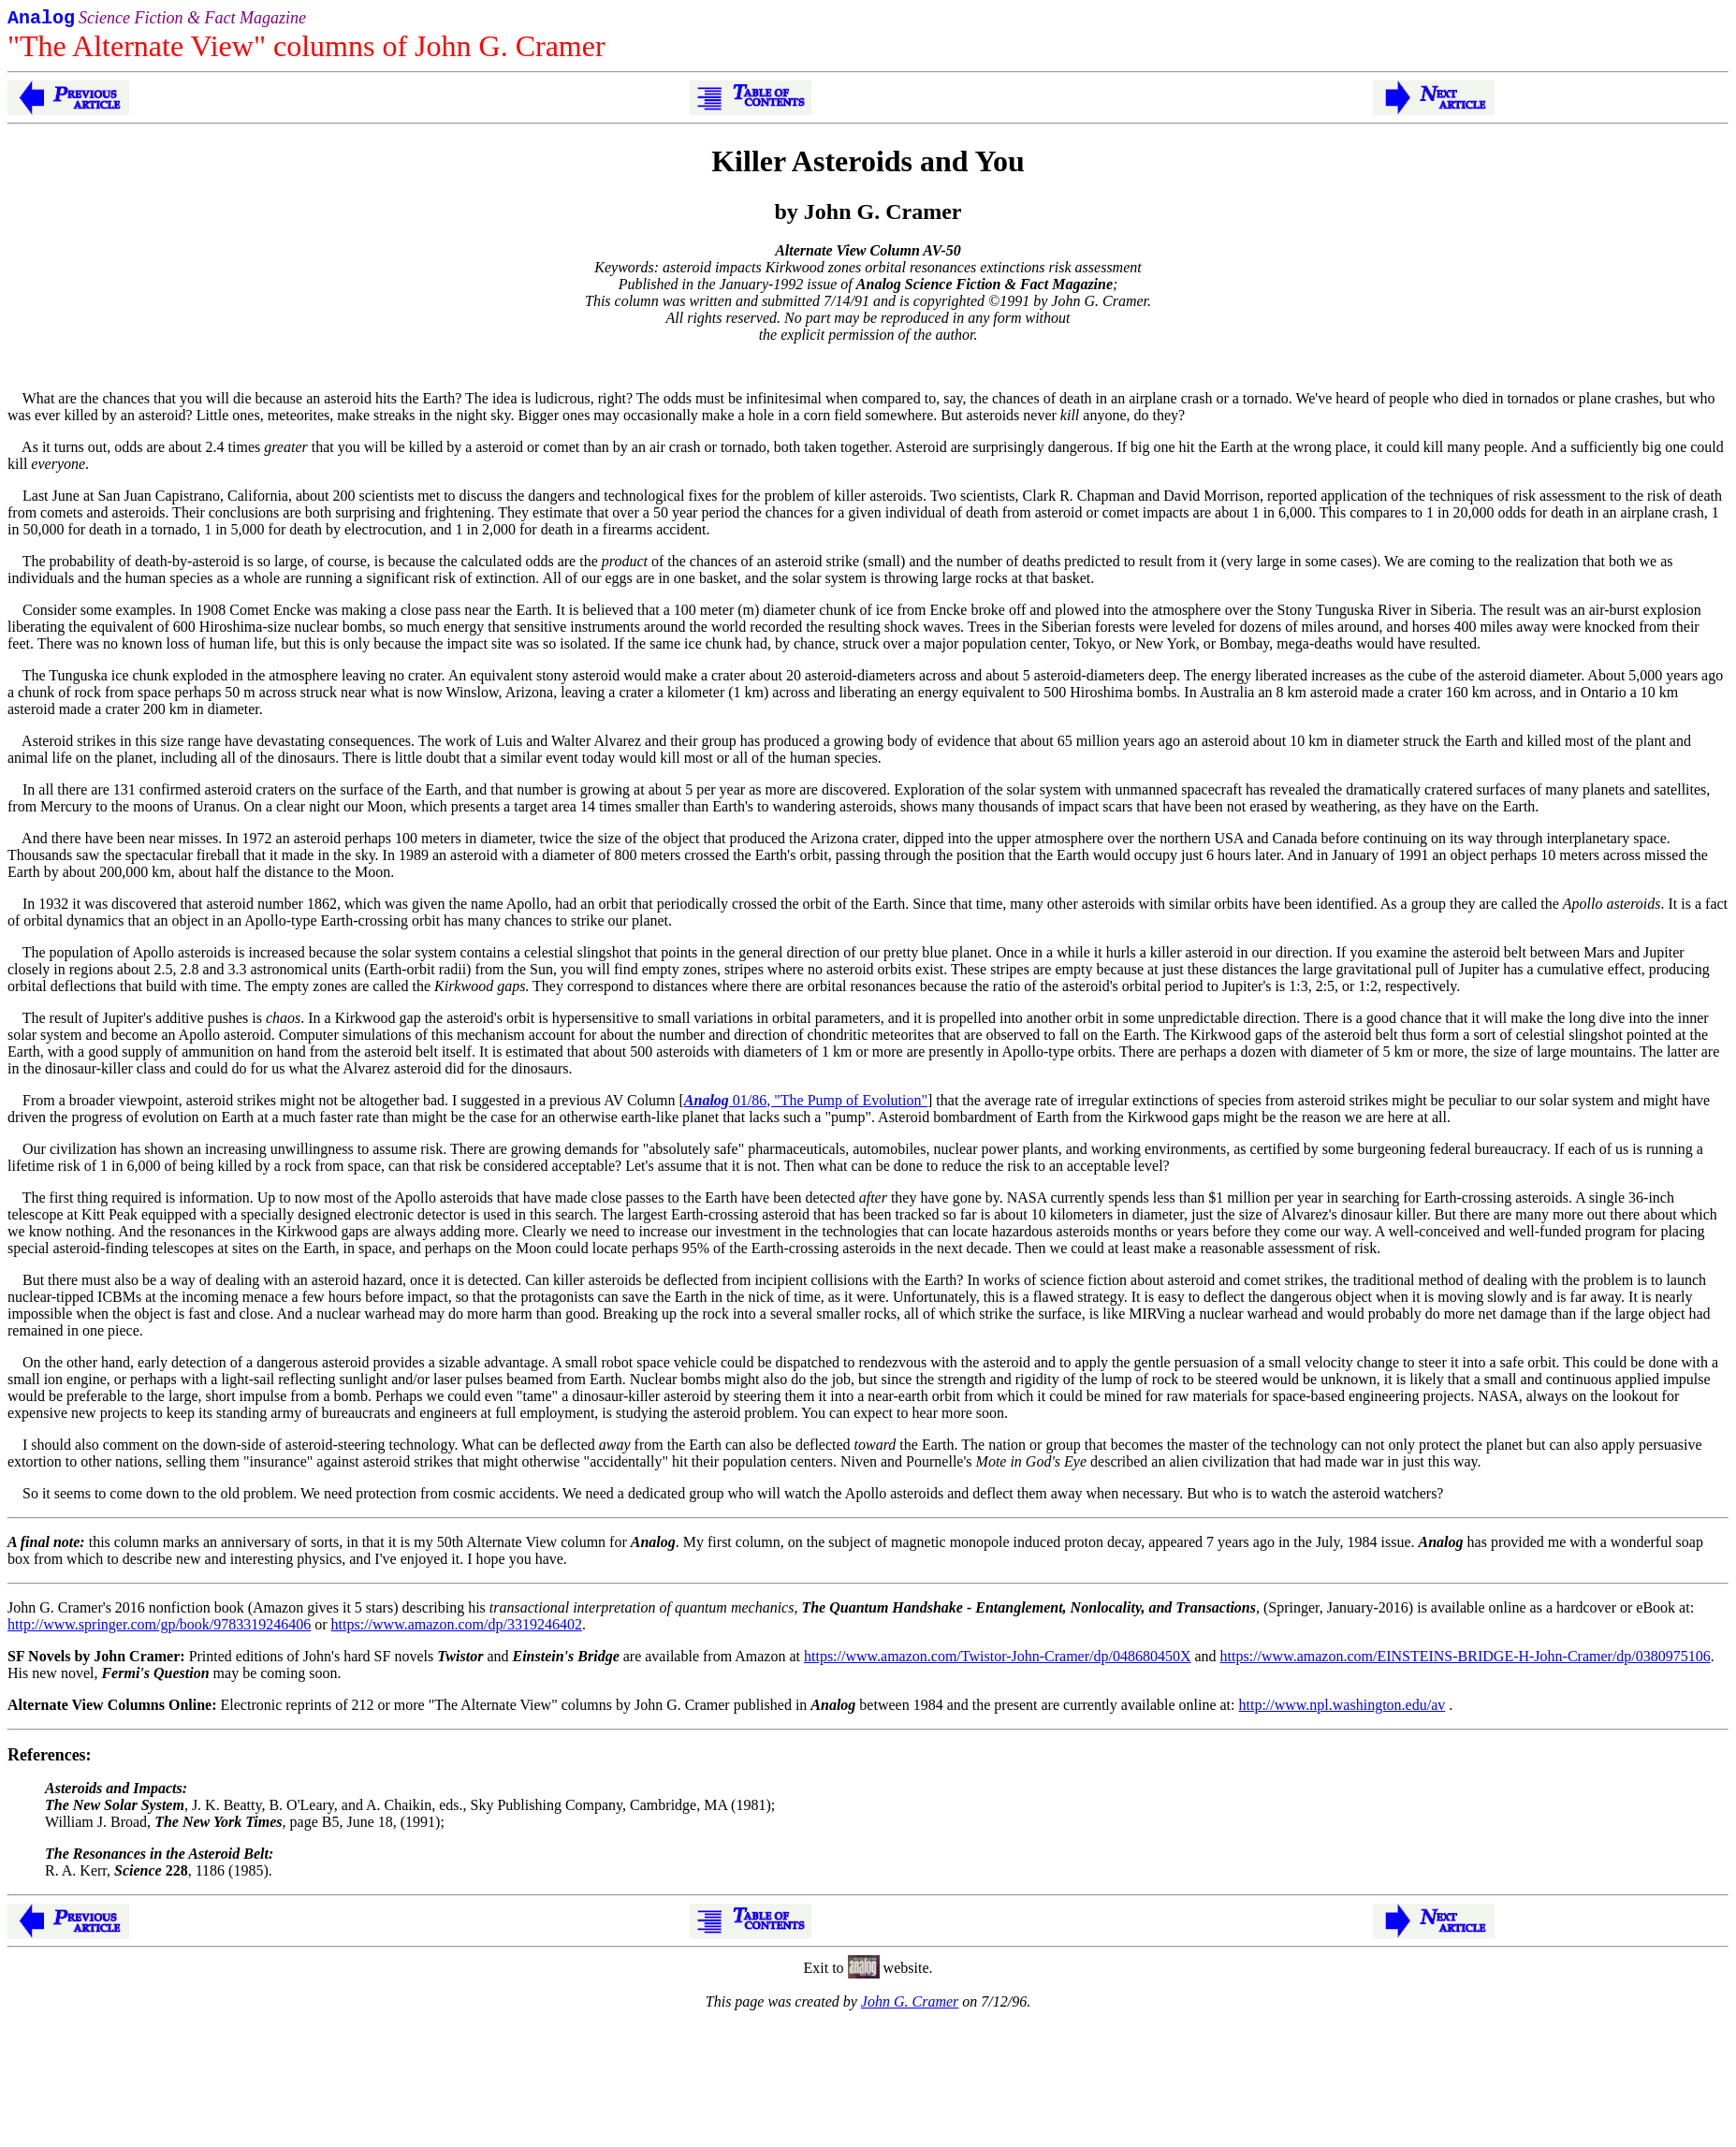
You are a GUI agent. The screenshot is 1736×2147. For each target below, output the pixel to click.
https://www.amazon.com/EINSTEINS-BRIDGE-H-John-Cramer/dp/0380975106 (1465, 1660)
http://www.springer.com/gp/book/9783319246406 (159, 1628)
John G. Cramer (909, 2005)
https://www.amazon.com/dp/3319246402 (456, 1628)
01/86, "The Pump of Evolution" (805, 1104)
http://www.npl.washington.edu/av (1342, 1708)
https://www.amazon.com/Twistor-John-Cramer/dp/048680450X (997, 1660)
